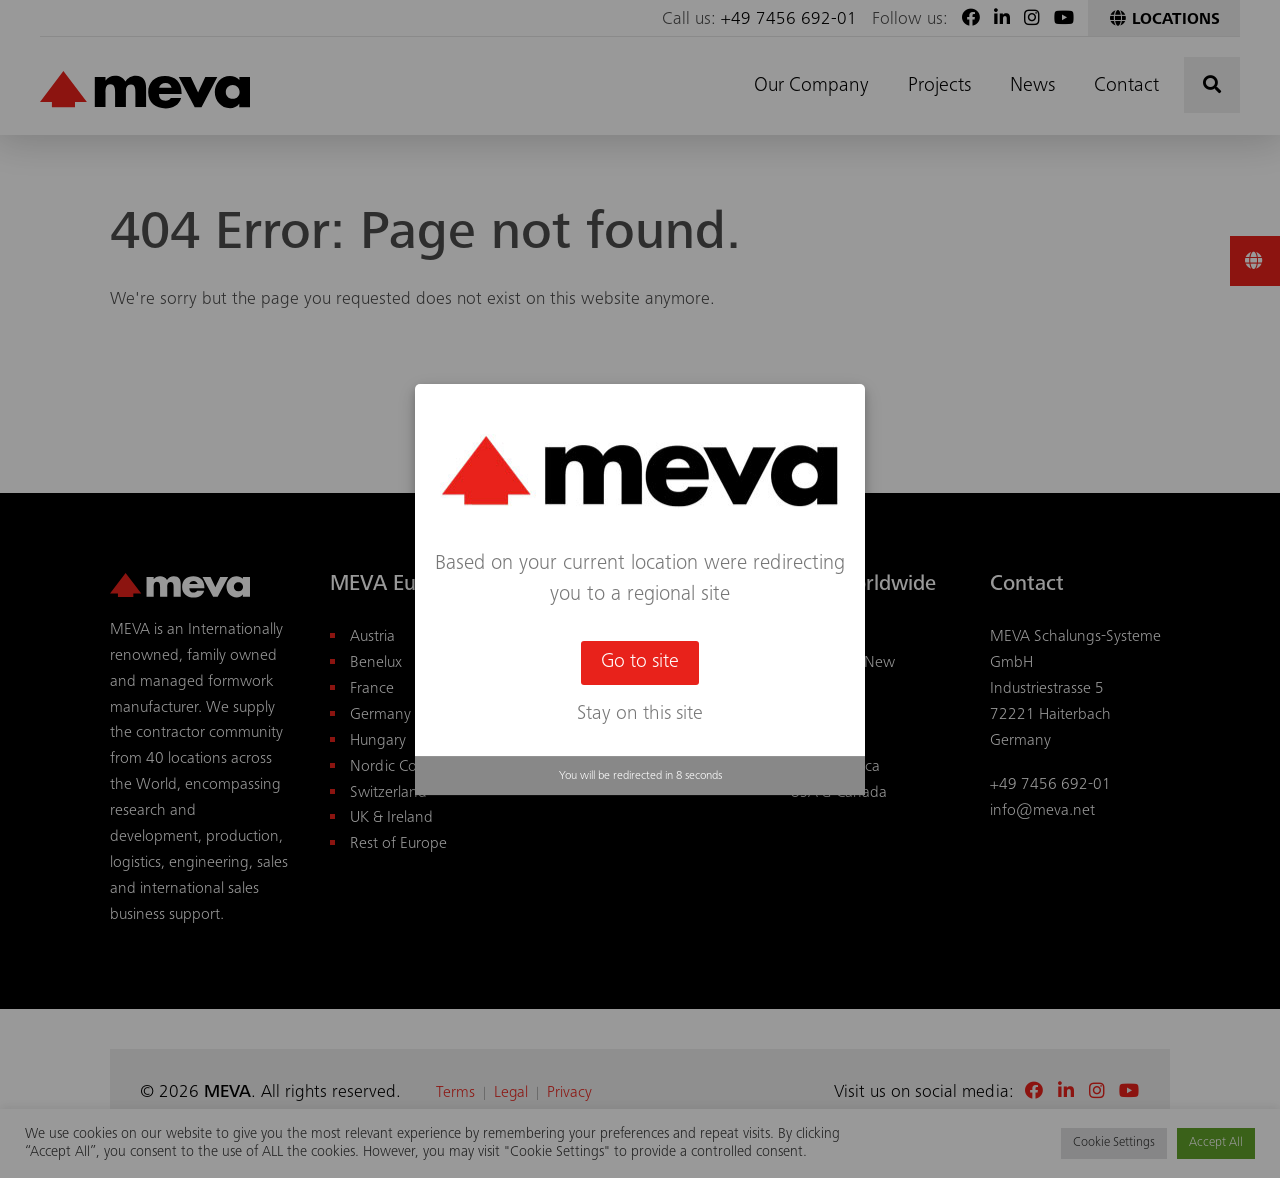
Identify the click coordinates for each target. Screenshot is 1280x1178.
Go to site (640, 663)
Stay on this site (640, 715)
